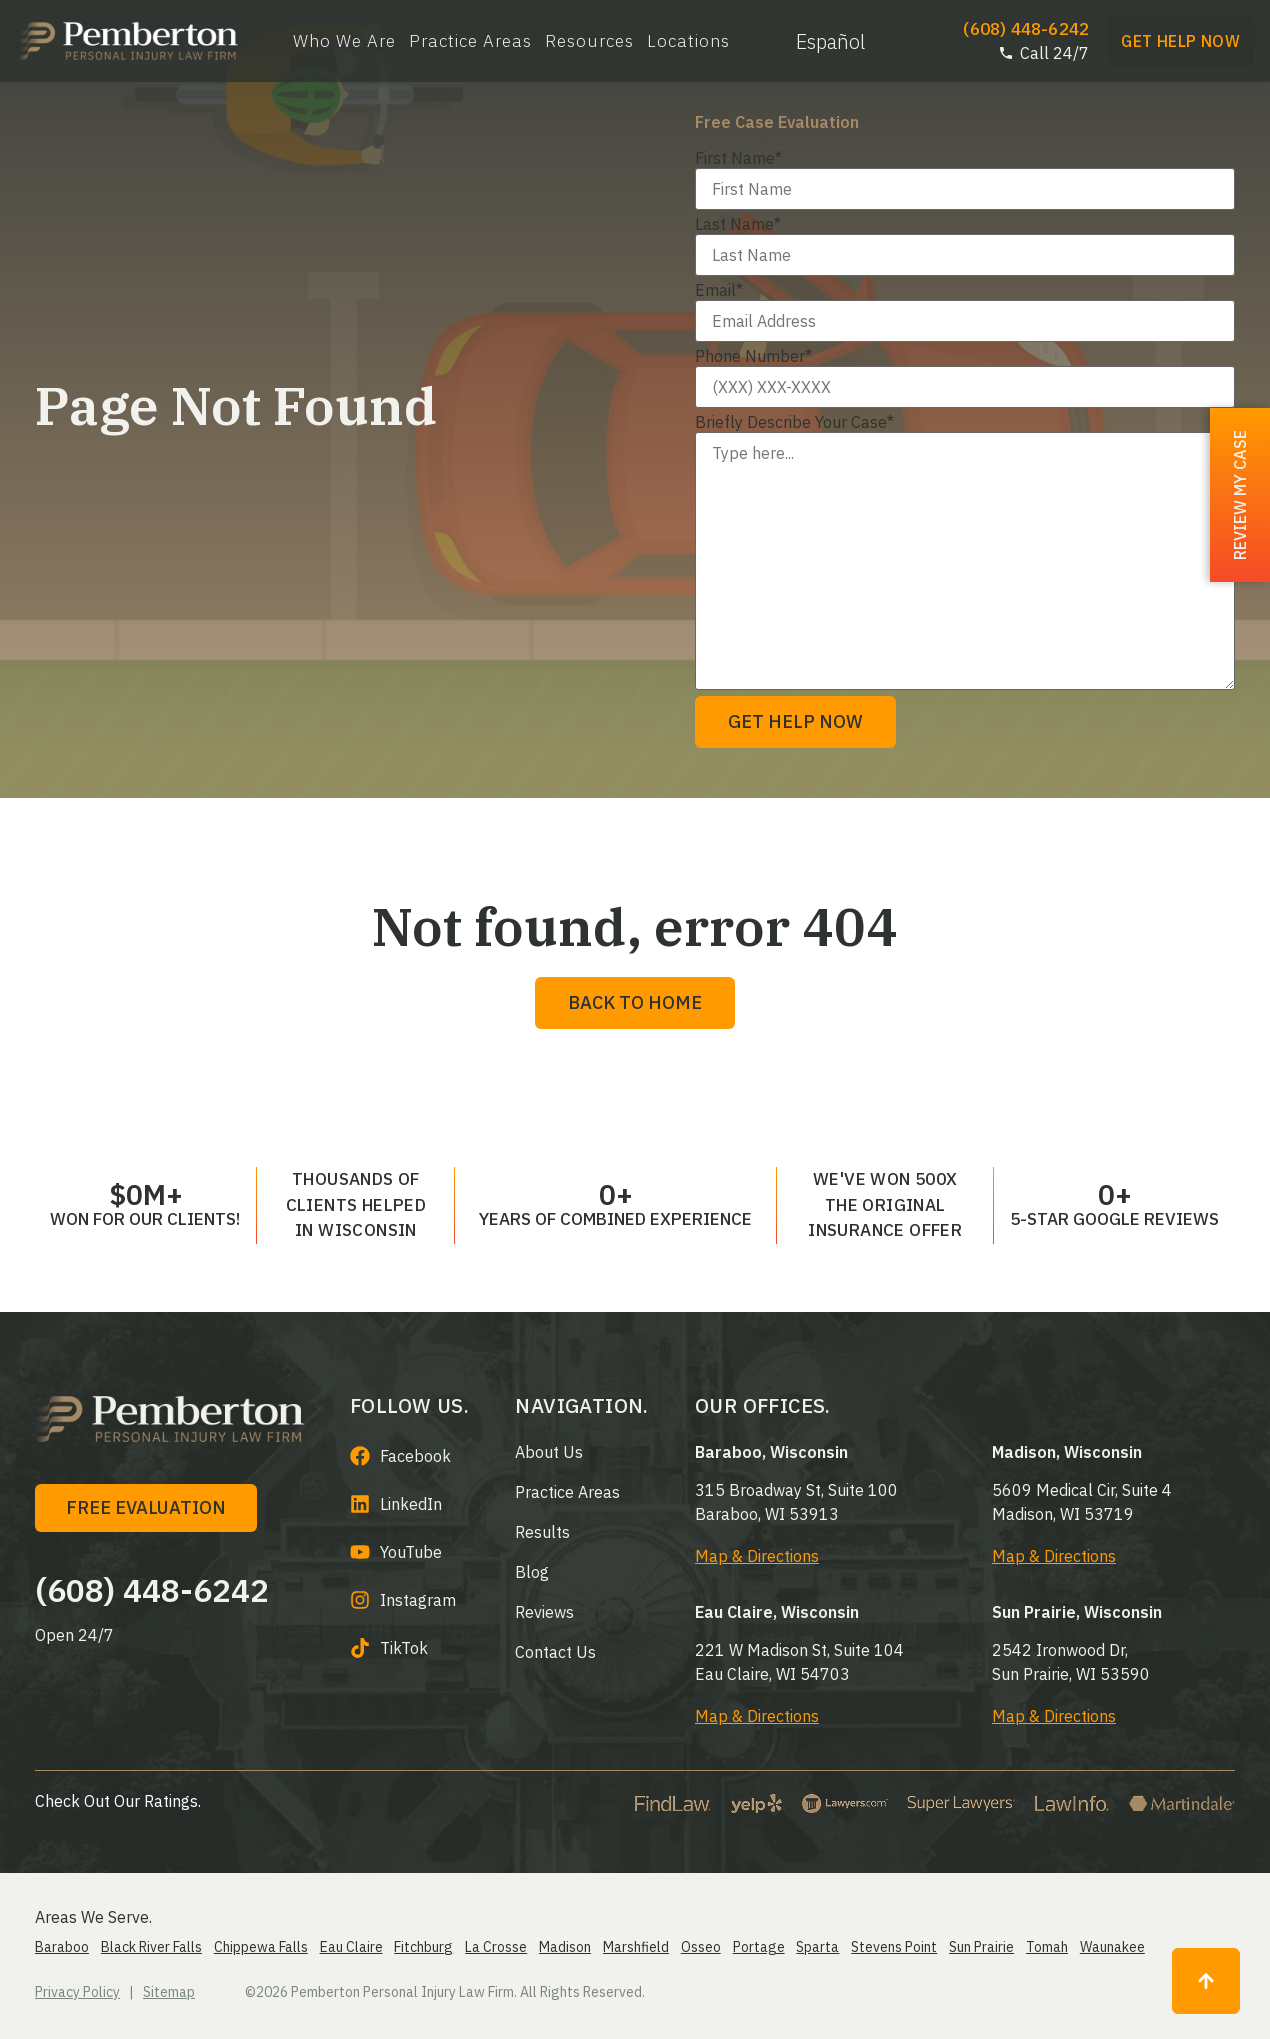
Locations (688, 41)
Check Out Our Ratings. (118, 1801)
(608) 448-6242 (152, 1590)
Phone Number (753, 356)
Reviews (544, 1612)
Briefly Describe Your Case (794, 422)
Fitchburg (423, 1947)
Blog (532, 1572)
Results (542, 1532)
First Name (738, 158)
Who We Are (344, 41)
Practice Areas (470, 41)
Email (719, 290)
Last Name (738, 224)
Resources (589, 41)
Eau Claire (351, 1947)
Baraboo (62, 1947)
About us (549, 1452)
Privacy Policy (77, 1992)
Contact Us (555, 1652)
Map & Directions (757, 1556)
